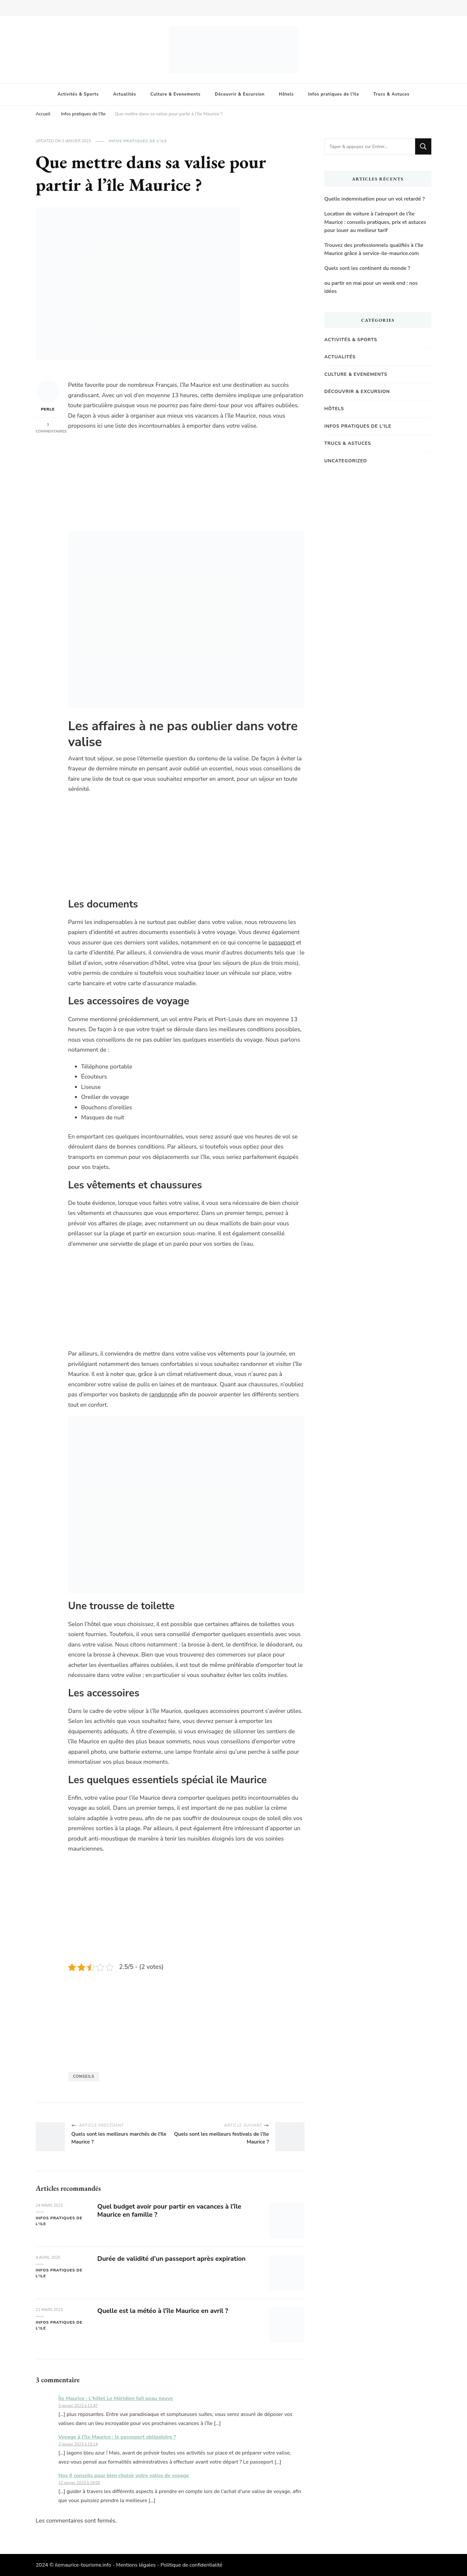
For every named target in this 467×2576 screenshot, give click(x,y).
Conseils (83, 2076)
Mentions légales (136, 2565)
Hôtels (286, 94)
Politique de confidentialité (191, 2565)
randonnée (163, 1394)
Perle (48, 396)
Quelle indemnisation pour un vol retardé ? (374, 198)
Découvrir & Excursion (240, 94)
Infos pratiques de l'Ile (138, 141)
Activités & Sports (78, 94)
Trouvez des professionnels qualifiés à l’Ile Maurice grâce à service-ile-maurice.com (373, 249)
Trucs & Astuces (391, 94)
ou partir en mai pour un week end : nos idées (371, 287)
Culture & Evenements (175, 94)
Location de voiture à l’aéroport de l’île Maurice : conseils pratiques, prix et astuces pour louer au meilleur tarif (375, 222)
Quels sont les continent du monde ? (367, 268)
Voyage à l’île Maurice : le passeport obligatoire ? (117, 2437)
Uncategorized (345, 461)
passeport (282, 942)
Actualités (124, 94)
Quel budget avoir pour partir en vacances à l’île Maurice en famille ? (169, 2210)
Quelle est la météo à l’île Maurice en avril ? (162, 2310)
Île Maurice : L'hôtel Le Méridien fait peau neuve (115, 2398)
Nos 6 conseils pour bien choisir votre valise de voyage (123, 2475)
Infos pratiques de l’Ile (333, 94)
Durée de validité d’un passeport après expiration (171, 2258)
